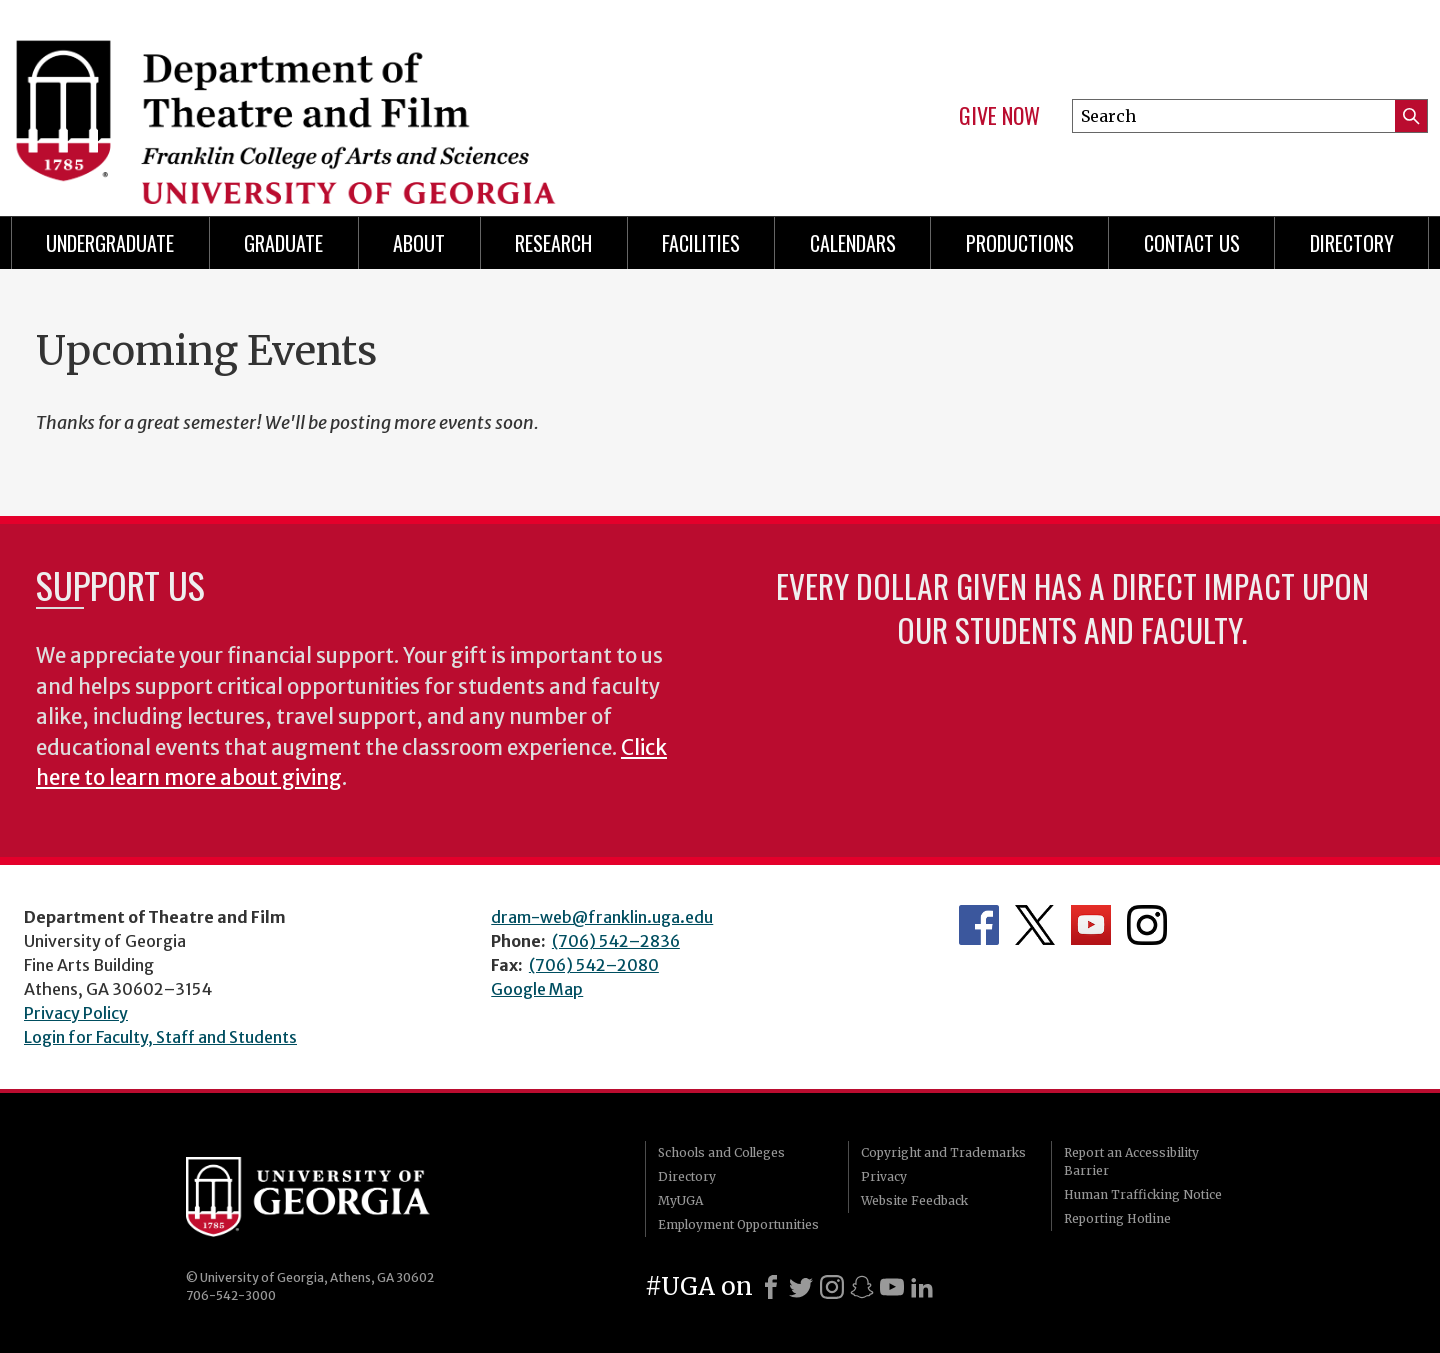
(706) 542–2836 (616, 941)
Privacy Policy (76, 1013)
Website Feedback (914, 1200)
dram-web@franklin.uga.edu (602, 917)
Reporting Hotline (1117, 1218)
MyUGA (680, 1200)
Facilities (701, 243)
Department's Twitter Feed (1035, 925)
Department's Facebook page (979, 925)
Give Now (999, 116)
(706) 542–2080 (594, 965)
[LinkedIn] (922, 1287)
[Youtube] (892, 1287)
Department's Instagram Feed (1147, 925)
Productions (1020, 243)
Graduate (283, 243)
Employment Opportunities (738, 1224)
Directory (687, 1176)
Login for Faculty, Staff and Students (160, 1037)
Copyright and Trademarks (943, 1152)
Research (553, 243)
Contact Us (1192, 243)
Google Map (537, 989)
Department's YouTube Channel (1091, 925)
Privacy (884, 1176)
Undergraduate (110, 243)
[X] (801, 1287)
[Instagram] (832, 1287)
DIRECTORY (1352, 243)
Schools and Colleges (721, 1152)
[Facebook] (771, 1287)
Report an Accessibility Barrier (1131, 1161)
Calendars (853, 243)
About (419, 243)
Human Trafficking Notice (1143, 1194)
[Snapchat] (862, 1287)
